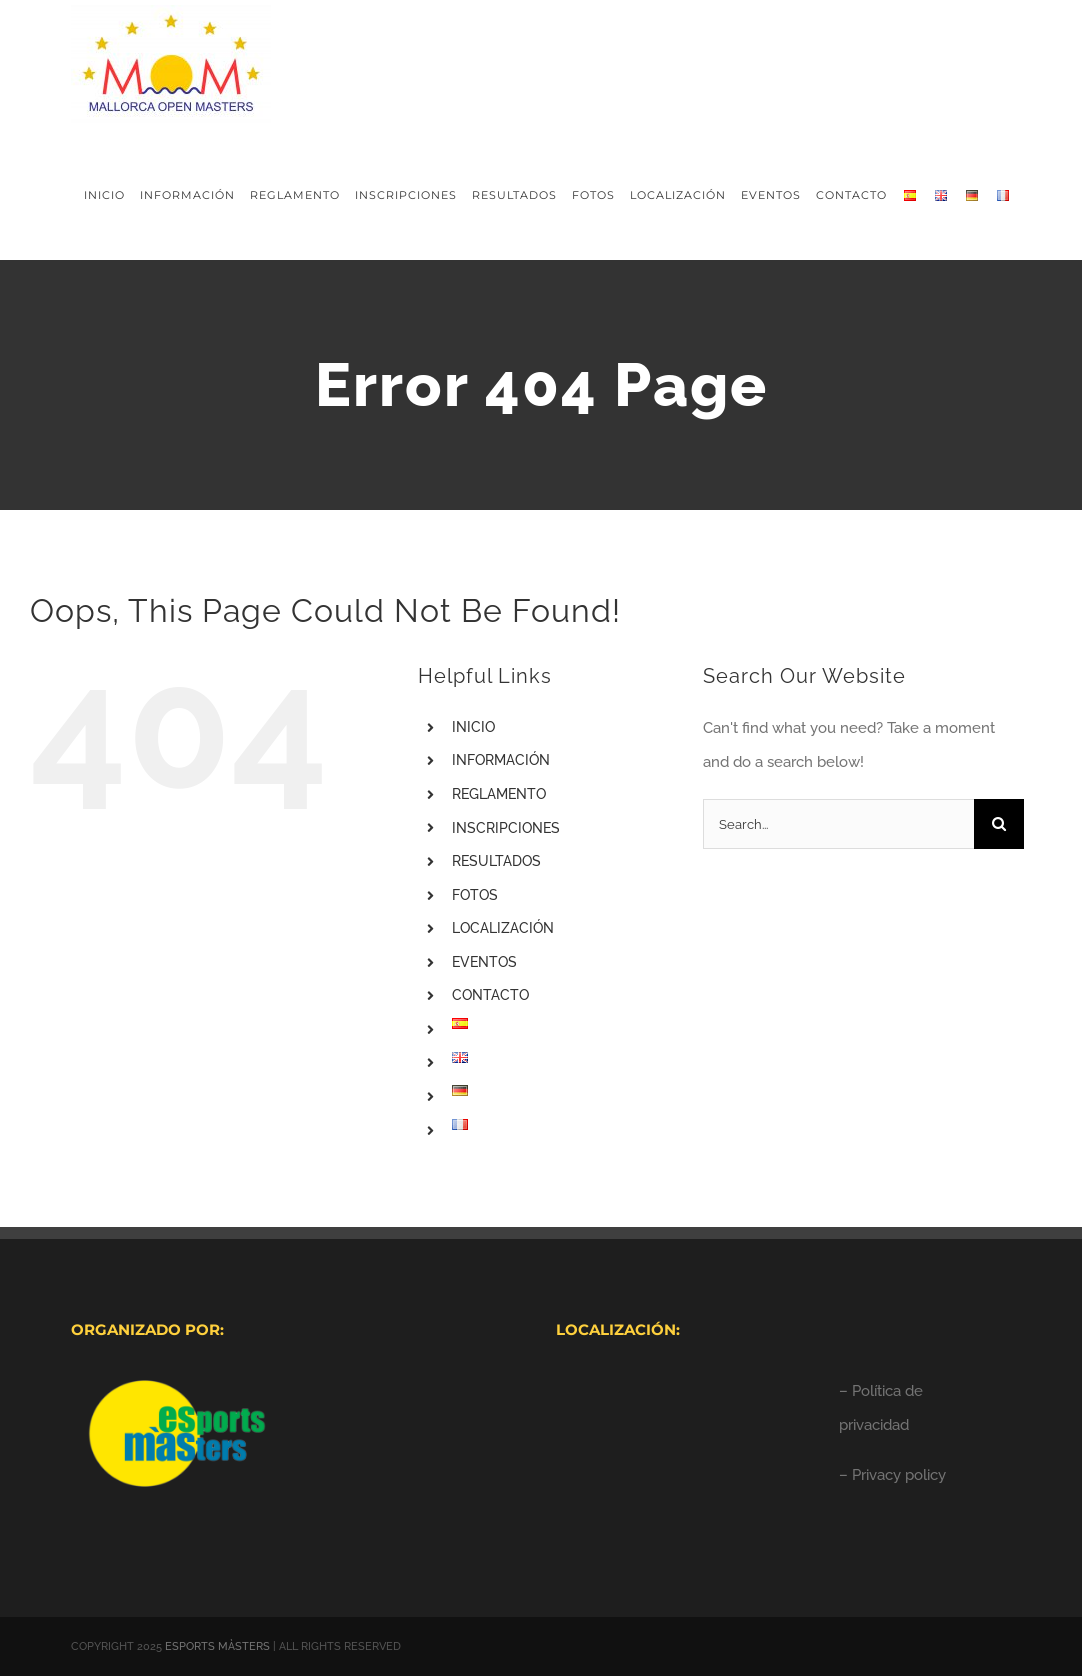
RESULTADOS (496, 861)
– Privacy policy (892, 1475)
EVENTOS (484, 962)
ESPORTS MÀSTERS (217, 1646)
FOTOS (475, 895)
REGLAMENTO (499, 794)
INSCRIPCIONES (506, 828)
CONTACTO (490, 995)
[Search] (999, 824)
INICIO (473, 727)
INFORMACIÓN (501, 760)
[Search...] (838, 824)
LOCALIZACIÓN (503, 928)
